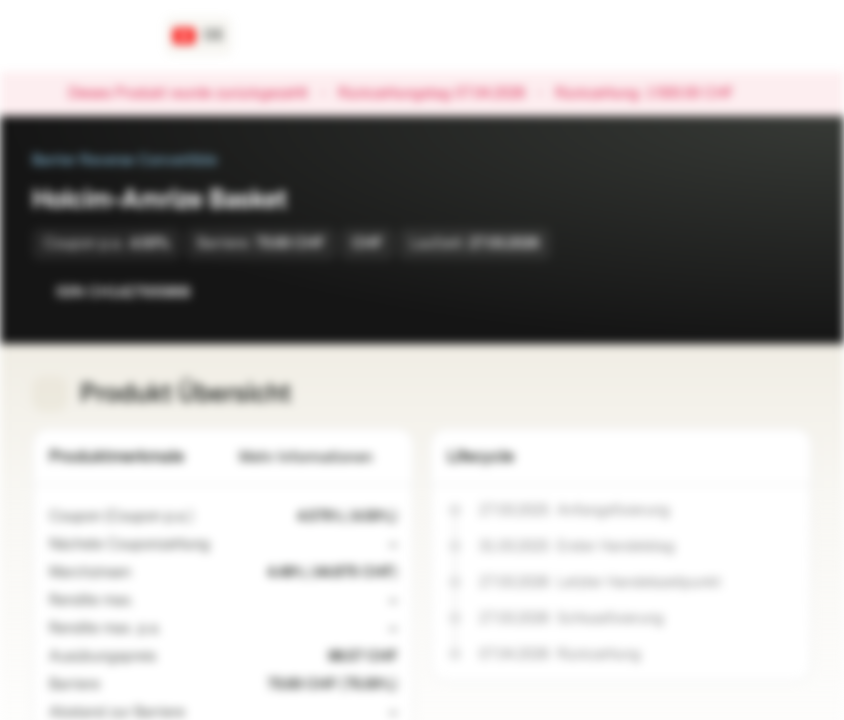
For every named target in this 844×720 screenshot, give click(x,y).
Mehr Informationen (318, 457)
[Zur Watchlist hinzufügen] (752, 292)
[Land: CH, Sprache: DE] (198, 36)
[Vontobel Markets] (86, 36)
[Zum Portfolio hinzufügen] (792, 292)
